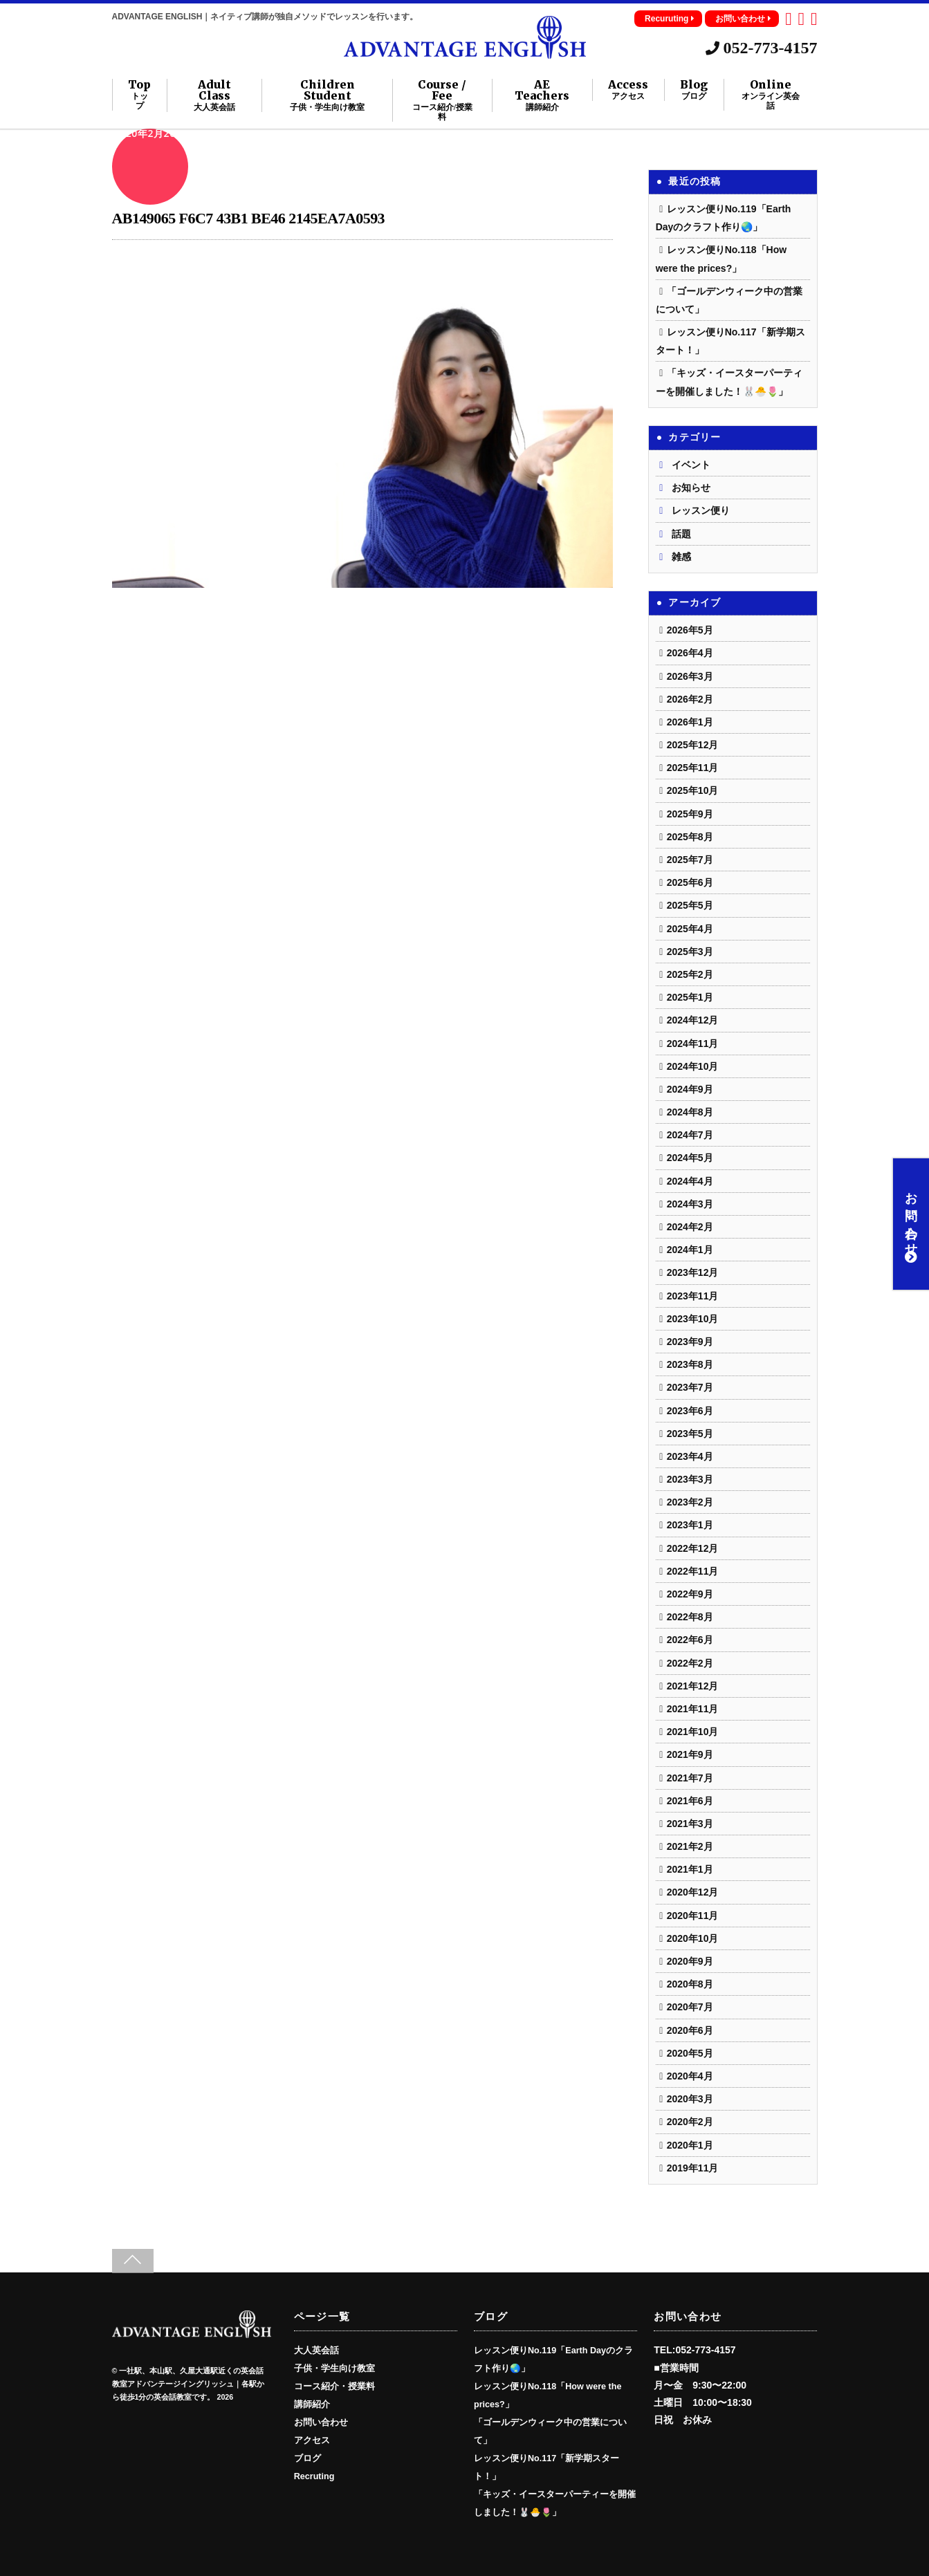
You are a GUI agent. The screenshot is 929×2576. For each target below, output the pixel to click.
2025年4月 (690, 928)
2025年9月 (690, 813)
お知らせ (691, 487)
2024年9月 (690, 1089)
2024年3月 (690, 1204)
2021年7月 (690, 1777)
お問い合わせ (743, 19)
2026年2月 (690, 699)
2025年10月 (693, 790)
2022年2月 (690, 1663)
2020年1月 (690, 2145)
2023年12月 (693, 1272)
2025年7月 (690, 859)
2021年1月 (690, 1869)
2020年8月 (690, 1984)
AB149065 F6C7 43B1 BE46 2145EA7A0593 (248, 218)
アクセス (312, 2440)
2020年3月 (690, 2098)
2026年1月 (690, 722)
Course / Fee (442, 100)
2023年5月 (690, 1433)
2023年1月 (690, 1524)
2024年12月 (693, 1020)
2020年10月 (693, 1938)
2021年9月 (690, 1754)
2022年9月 (690, 1594)
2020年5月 (690, 2053)
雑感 (681, 556)
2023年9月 (690, 1341)
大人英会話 (316, 2350)
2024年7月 (690, 1134)
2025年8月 (690, 836)
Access (628, 90)
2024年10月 (693, 1066)
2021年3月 (690, 1823)
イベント (691, 464)
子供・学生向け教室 (334, 2368)
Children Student (327, 95)
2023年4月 (690, 1456)
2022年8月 (690, 1616)
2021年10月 (693, 1731)
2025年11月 (693, 767)
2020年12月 (693, 1892)
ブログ (307, 2458)
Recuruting (670, 19)
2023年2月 (690, 1502)
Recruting (314, 2476)
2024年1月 (690, 1249)
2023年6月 (690, 1410)
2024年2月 (690, 1226)
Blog (694, 90)
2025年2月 (690, 974)
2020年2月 (690, 2121)
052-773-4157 (762, 48)
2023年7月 (690, 1387)
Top (139, 95)
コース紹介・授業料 (334, 2386)
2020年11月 (693, 1915)
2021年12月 (693, 1686)
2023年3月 (690, 1479)
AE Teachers (542, 95)
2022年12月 (693, 1548)
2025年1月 (690, 997)
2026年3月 (690, 676)
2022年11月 (693, 1571)
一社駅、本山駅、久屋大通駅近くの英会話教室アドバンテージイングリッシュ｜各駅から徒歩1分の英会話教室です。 (188, 2384)
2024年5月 (690, 1157)
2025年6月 (690, 882)
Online (770, 95)
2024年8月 (690, 1112)
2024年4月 (690, 1181)
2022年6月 (690, 1639)
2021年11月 (693, 1708)
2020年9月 (690, 1961)
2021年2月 (690, 1846)
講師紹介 (312, 2404)
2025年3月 (690, 951)
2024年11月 (693, 1043)
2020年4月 (690, 2076)
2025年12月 (693, 744)
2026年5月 (690, 630)
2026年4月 (690, 652)
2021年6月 (690, 1800)
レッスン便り (701, 510)
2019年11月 (693, 2168)
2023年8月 (690, 1364)
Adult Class (214, 95)
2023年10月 (693, 1318)
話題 (681, 533)
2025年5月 (690, 905)
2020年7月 (690, 2006)
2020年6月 (690, 2030)
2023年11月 (693, 1295)
